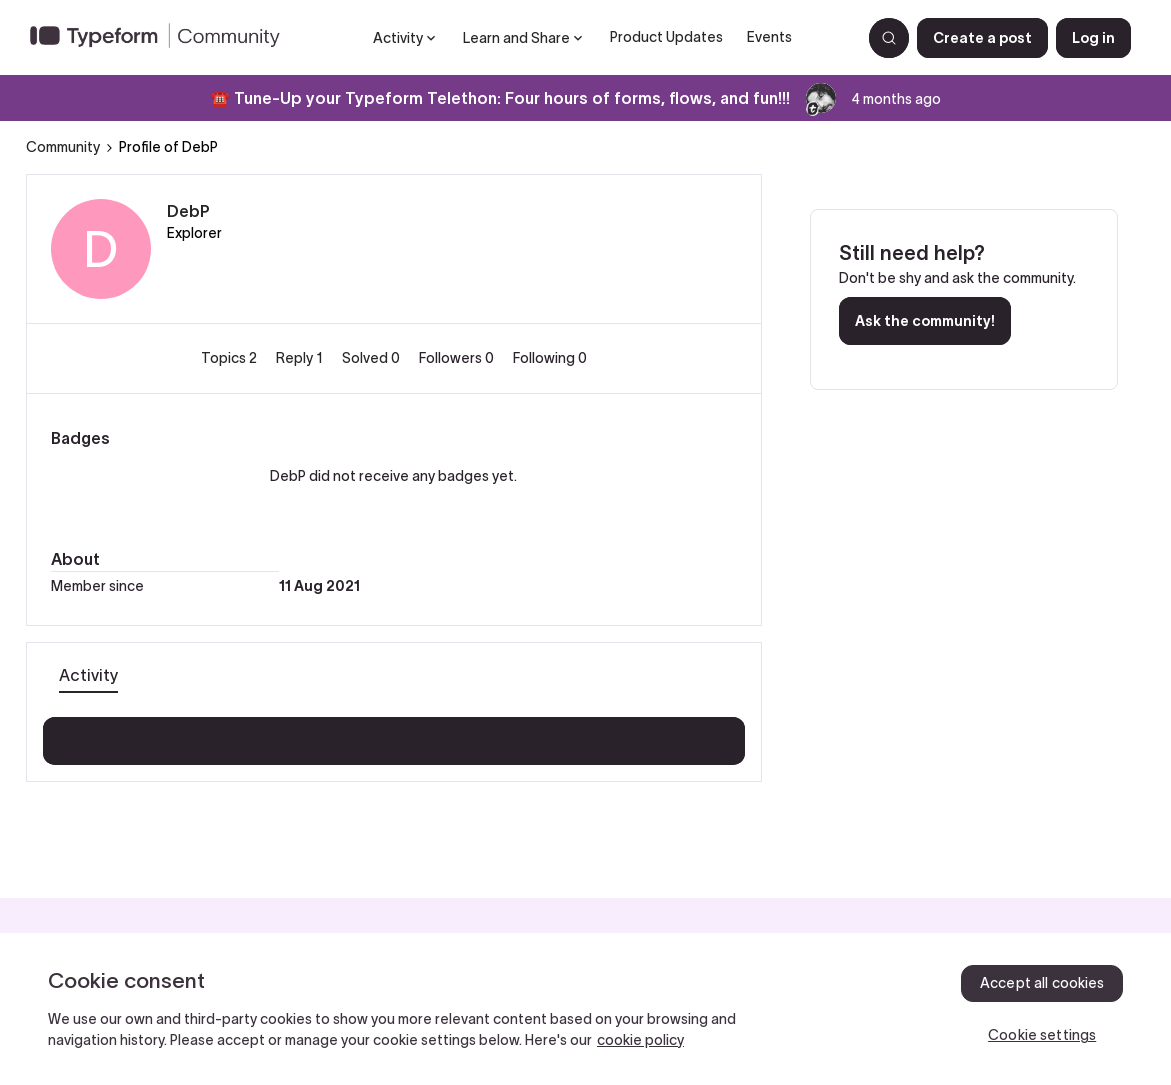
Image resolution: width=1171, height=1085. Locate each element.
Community (63, 147)
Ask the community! (925, 321)
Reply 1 (301, 358)
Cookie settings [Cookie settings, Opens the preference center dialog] (1042, 1035)
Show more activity (393, 735)
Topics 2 (230, 358)
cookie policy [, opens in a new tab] (640, 1040)
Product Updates (666, 37)
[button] (982, 38)
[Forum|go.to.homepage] (163, 38)
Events (769, 37)
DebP (188, 211)
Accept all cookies (1042, 983)
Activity (88, 675)
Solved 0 (372, 358)
